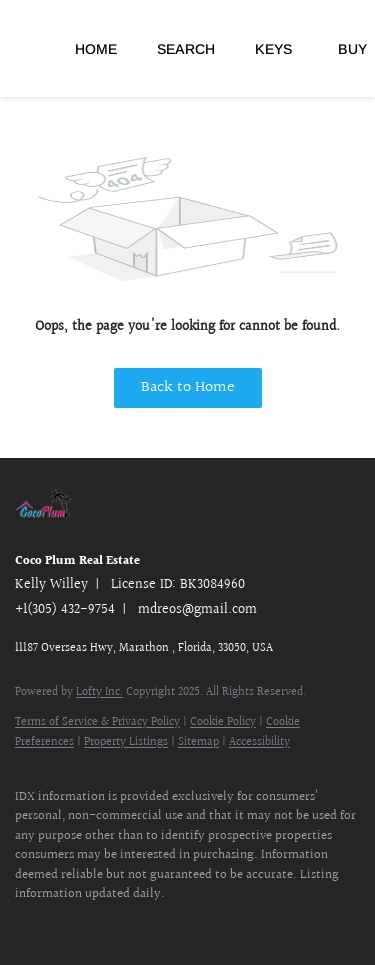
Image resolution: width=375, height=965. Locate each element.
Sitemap (198, 742)
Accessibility (259, 742)
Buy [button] (352, 49)
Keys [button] (273, 49)
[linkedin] (65, 925)
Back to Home (188, 387)
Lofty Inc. (99, 692)
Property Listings (126, 742)
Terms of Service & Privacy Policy (97, 722)
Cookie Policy (223, 722)
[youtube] (105, 925)
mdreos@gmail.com (197, 610)
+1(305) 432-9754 (65, 610)
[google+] (145, 925)
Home (96, 49)
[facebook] (25, 925)
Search (186, 49)
